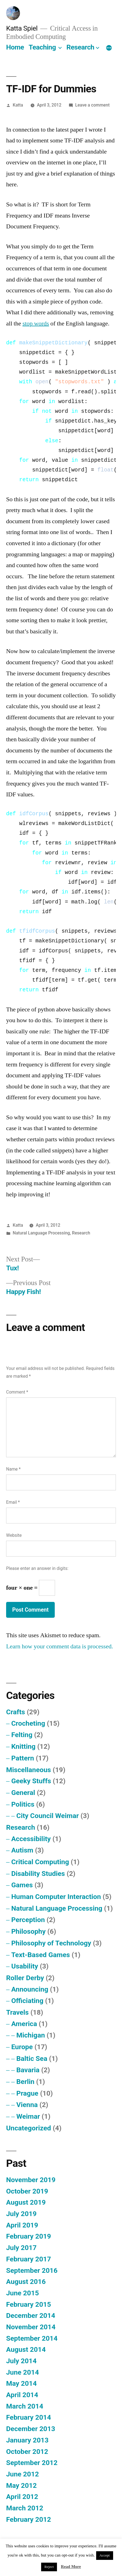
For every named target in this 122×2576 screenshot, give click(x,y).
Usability (24, 1966)
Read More (71, 2566)
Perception (28, 1920)
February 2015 (28, 2304)
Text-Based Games (40, 1955)
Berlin (25, 2082)
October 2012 (27, 2451)
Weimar (28, 2116)
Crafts (15, 1712)
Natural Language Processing (41, 1233)
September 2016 (32, 2270)
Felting (21, 1735)
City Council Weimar (47, 1816)
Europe (22, 2047)
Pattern (22, 1758)
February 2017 (28, 2259)
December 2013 (30, 2429)
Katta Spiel (22, 28)
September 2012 (32, 2463)
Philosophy (28, 1931)
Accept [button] (104, 2555)
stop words (36, 323)
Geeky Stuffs (31, 1781)
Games (22, 1885)
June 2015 (22, 2293)
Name (13, 1469)
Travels (17, 2012)
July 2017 (21, 2248)
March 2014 (24, 2406)
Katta (18, 105)
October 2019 (27, 2191)
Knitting (23, 1746)
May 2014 (21, 2383)
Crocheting (28, 1723)
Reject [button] (49, 2567)
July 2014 (21, 2361)
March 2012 (24, 2508)
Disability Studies (38, 1873)
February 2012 (28, 2519)
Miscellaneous (28, 1770)
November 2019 (31, 2180)
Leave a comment (92, 105)
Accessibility (31, 1839)
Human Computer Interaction (56, 1897)
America (24, 2024)
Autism (22, 1850)
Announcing (29, 1989)
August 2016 (26, 2282)
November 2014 (31, 2327)
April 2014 (22, 2395)
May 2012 (21, 2485)
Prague (27, 2093)
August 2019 (26, 2202)
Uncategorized (28, 2128)
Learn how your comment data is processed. (59, 1646)
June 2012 (22, 2474)
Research (80, 47)
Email (13, 1502)
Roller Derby (25, 1978)
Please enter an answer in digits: (37, 1568)
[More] (109, 48)
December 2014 (30, 2315)
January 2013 (27, 2440)
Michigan (30, 2035)
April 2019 (22, 2225)
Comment (17, 1392)
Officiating (27, 2001)
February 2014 (28, 2417)
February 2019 (28, 2236)
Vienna (27, 2105)
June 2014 (22, 2372)
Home (15, 47)
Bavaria (27, 2070)
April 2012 (22, 2497)
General (23, 1793)
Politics (22, 1804)
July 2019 (21, 2214)
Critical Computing (40, 1862)
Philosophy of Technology (51, 1943)
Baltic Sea (31, 2058)
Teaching (42, 47)
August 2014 (26, 2349)
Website (14, 1535)
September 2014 (32, 2338)
